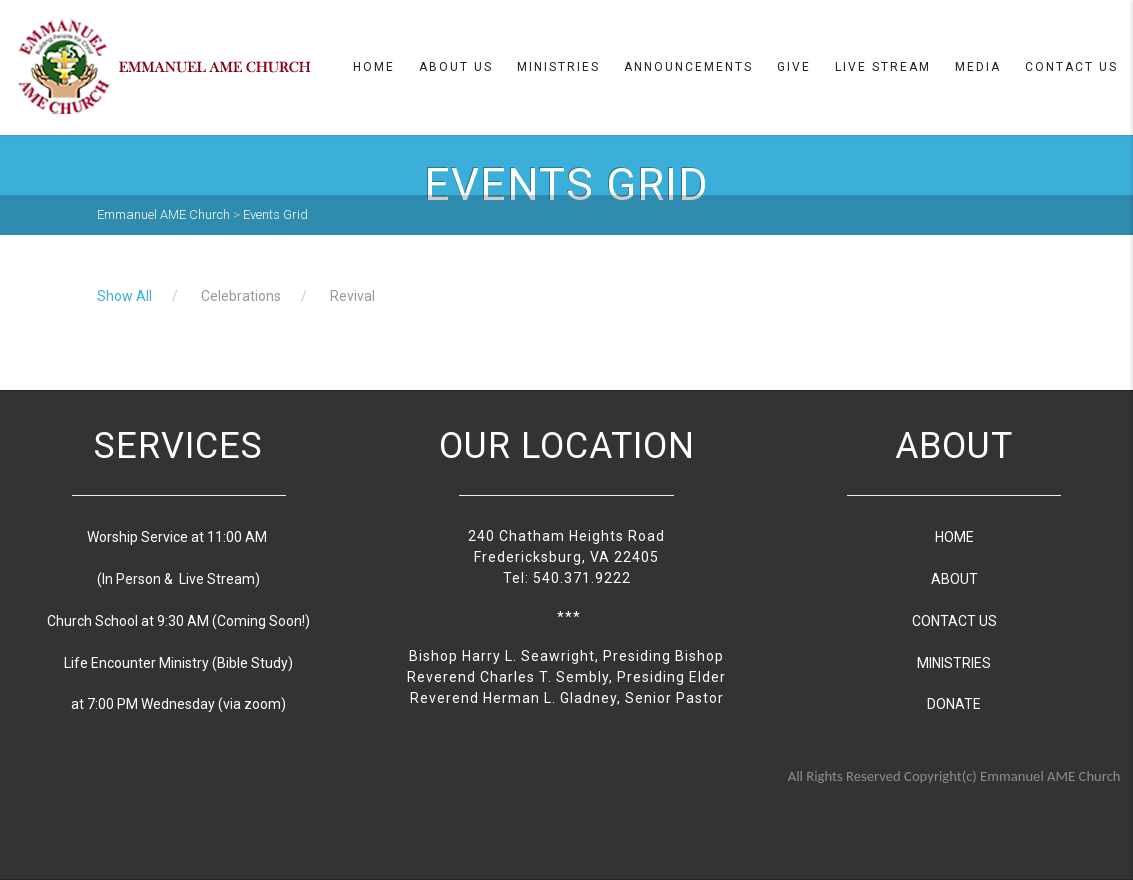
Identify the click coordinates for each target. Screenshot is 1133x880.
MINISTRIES (954, 663)
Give (794, 67)
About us (456, 67)
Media (978, 67)
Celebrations (241, 296)
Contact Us (1071, 67)
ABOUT (954, 579)
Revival (352, 296)
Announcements (688, 67)
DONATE (954, 704)
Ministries (558, 67)
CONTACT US (954, 621)
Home (374, 67)
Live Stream (883, 67)
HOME (954, 537)
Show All (124, 296)
